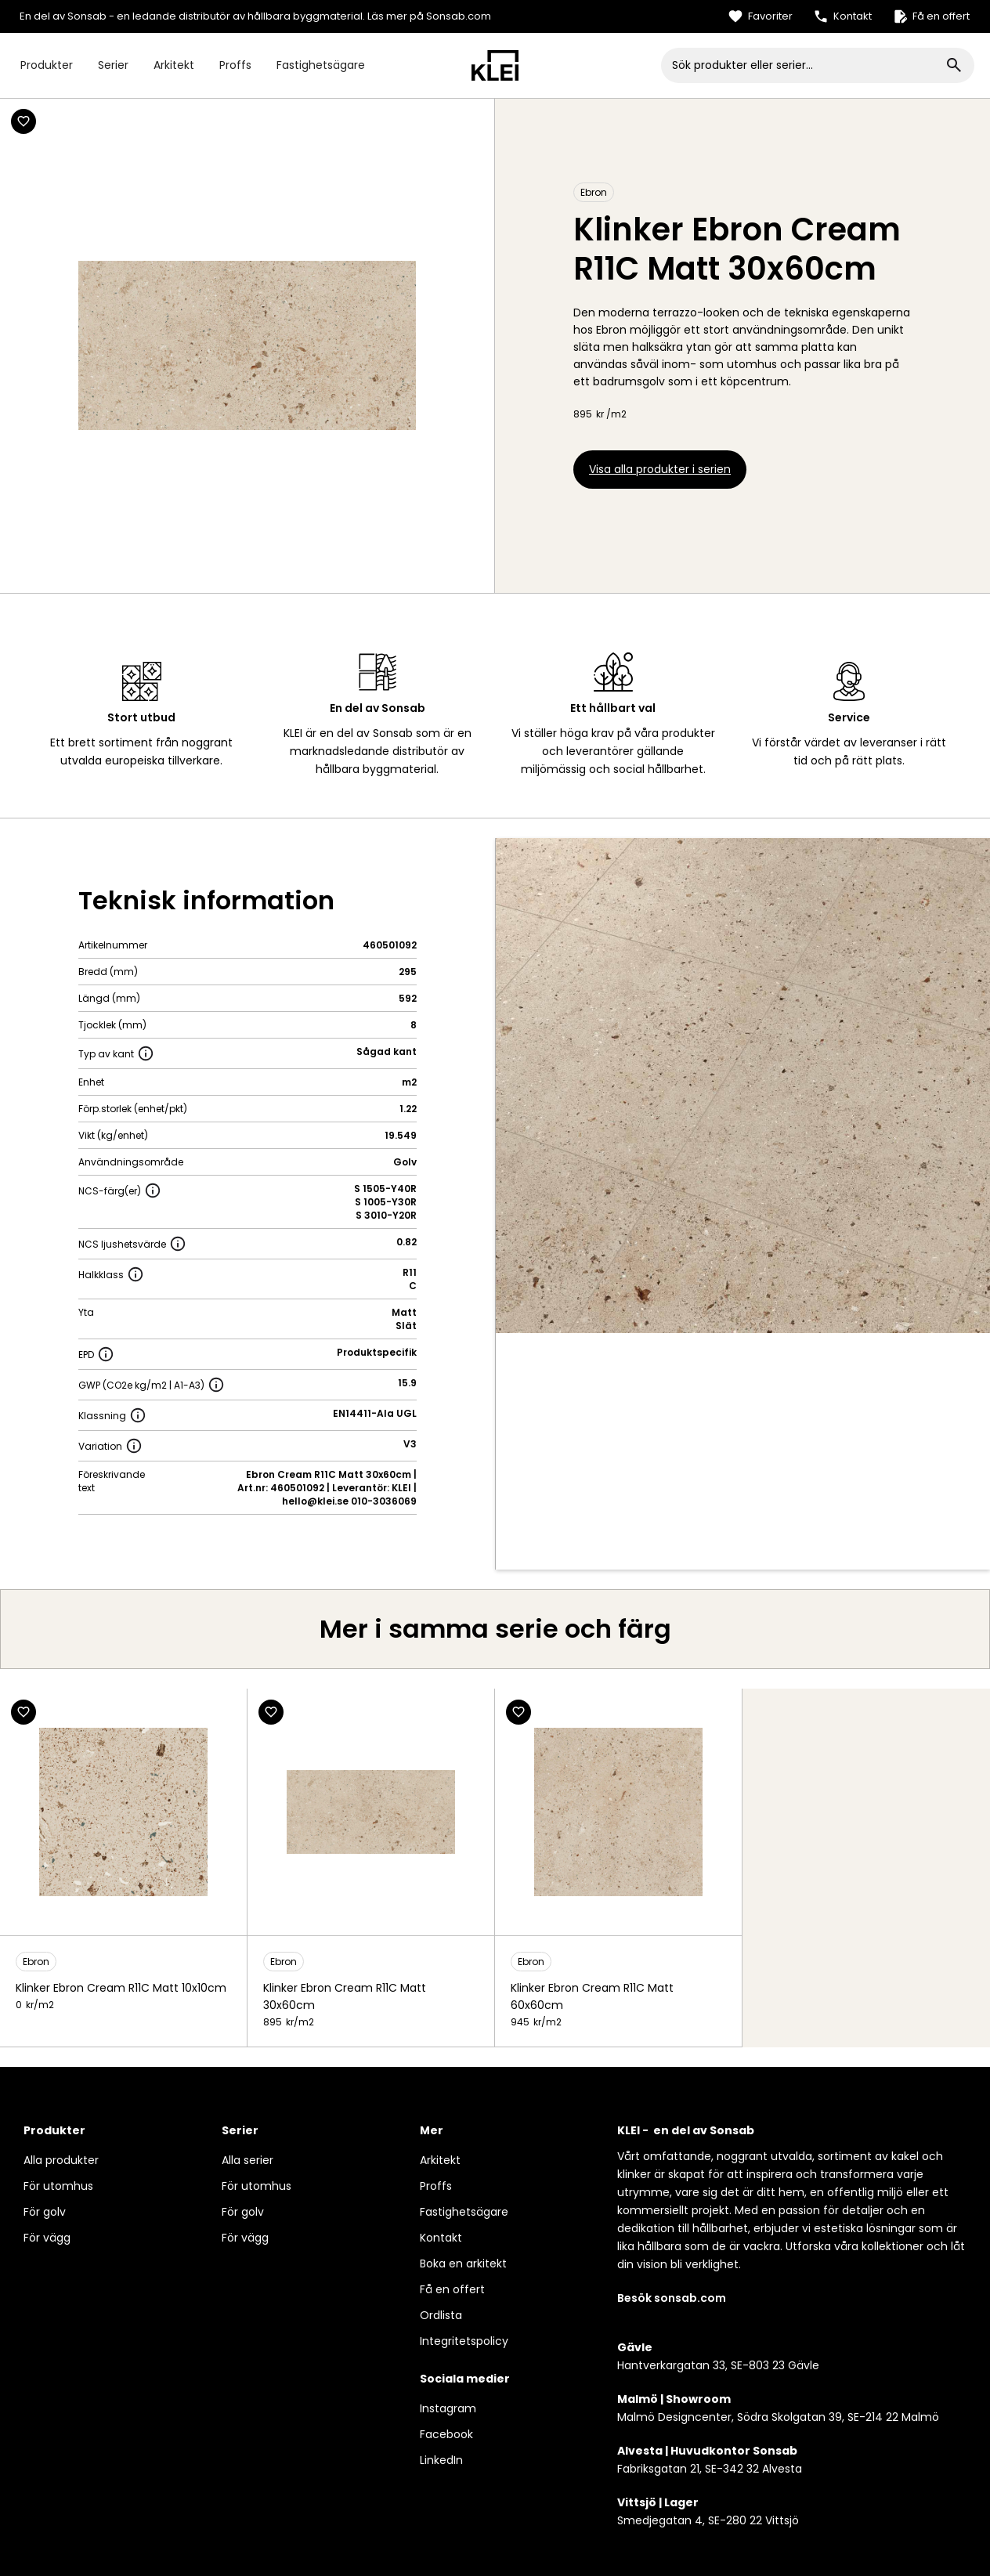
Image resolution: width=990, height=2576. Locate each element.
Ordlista (441, 2315)
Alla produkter (61, 2160)
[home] (495, 65)
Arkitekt (174, 65)
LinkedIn (441, 2460)
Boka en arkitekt (463, 2263)
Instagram (448, 2408)
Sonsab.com (458, 16)
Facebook (446, 2434)
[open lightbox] (743, 1085)
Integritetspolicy (464, 2341)
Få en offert (452, 2289)
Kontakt (441, 2237)
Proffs (235, 65)
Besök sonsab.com (671, 2298)
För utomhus (58, 2186)
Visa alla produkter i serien (660, 469)
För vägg (46, 2237)
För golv (44, 2212)
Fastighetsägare (320, 65)
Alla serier (247, 2160)
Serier (113, 65)
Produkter (46, 65)
